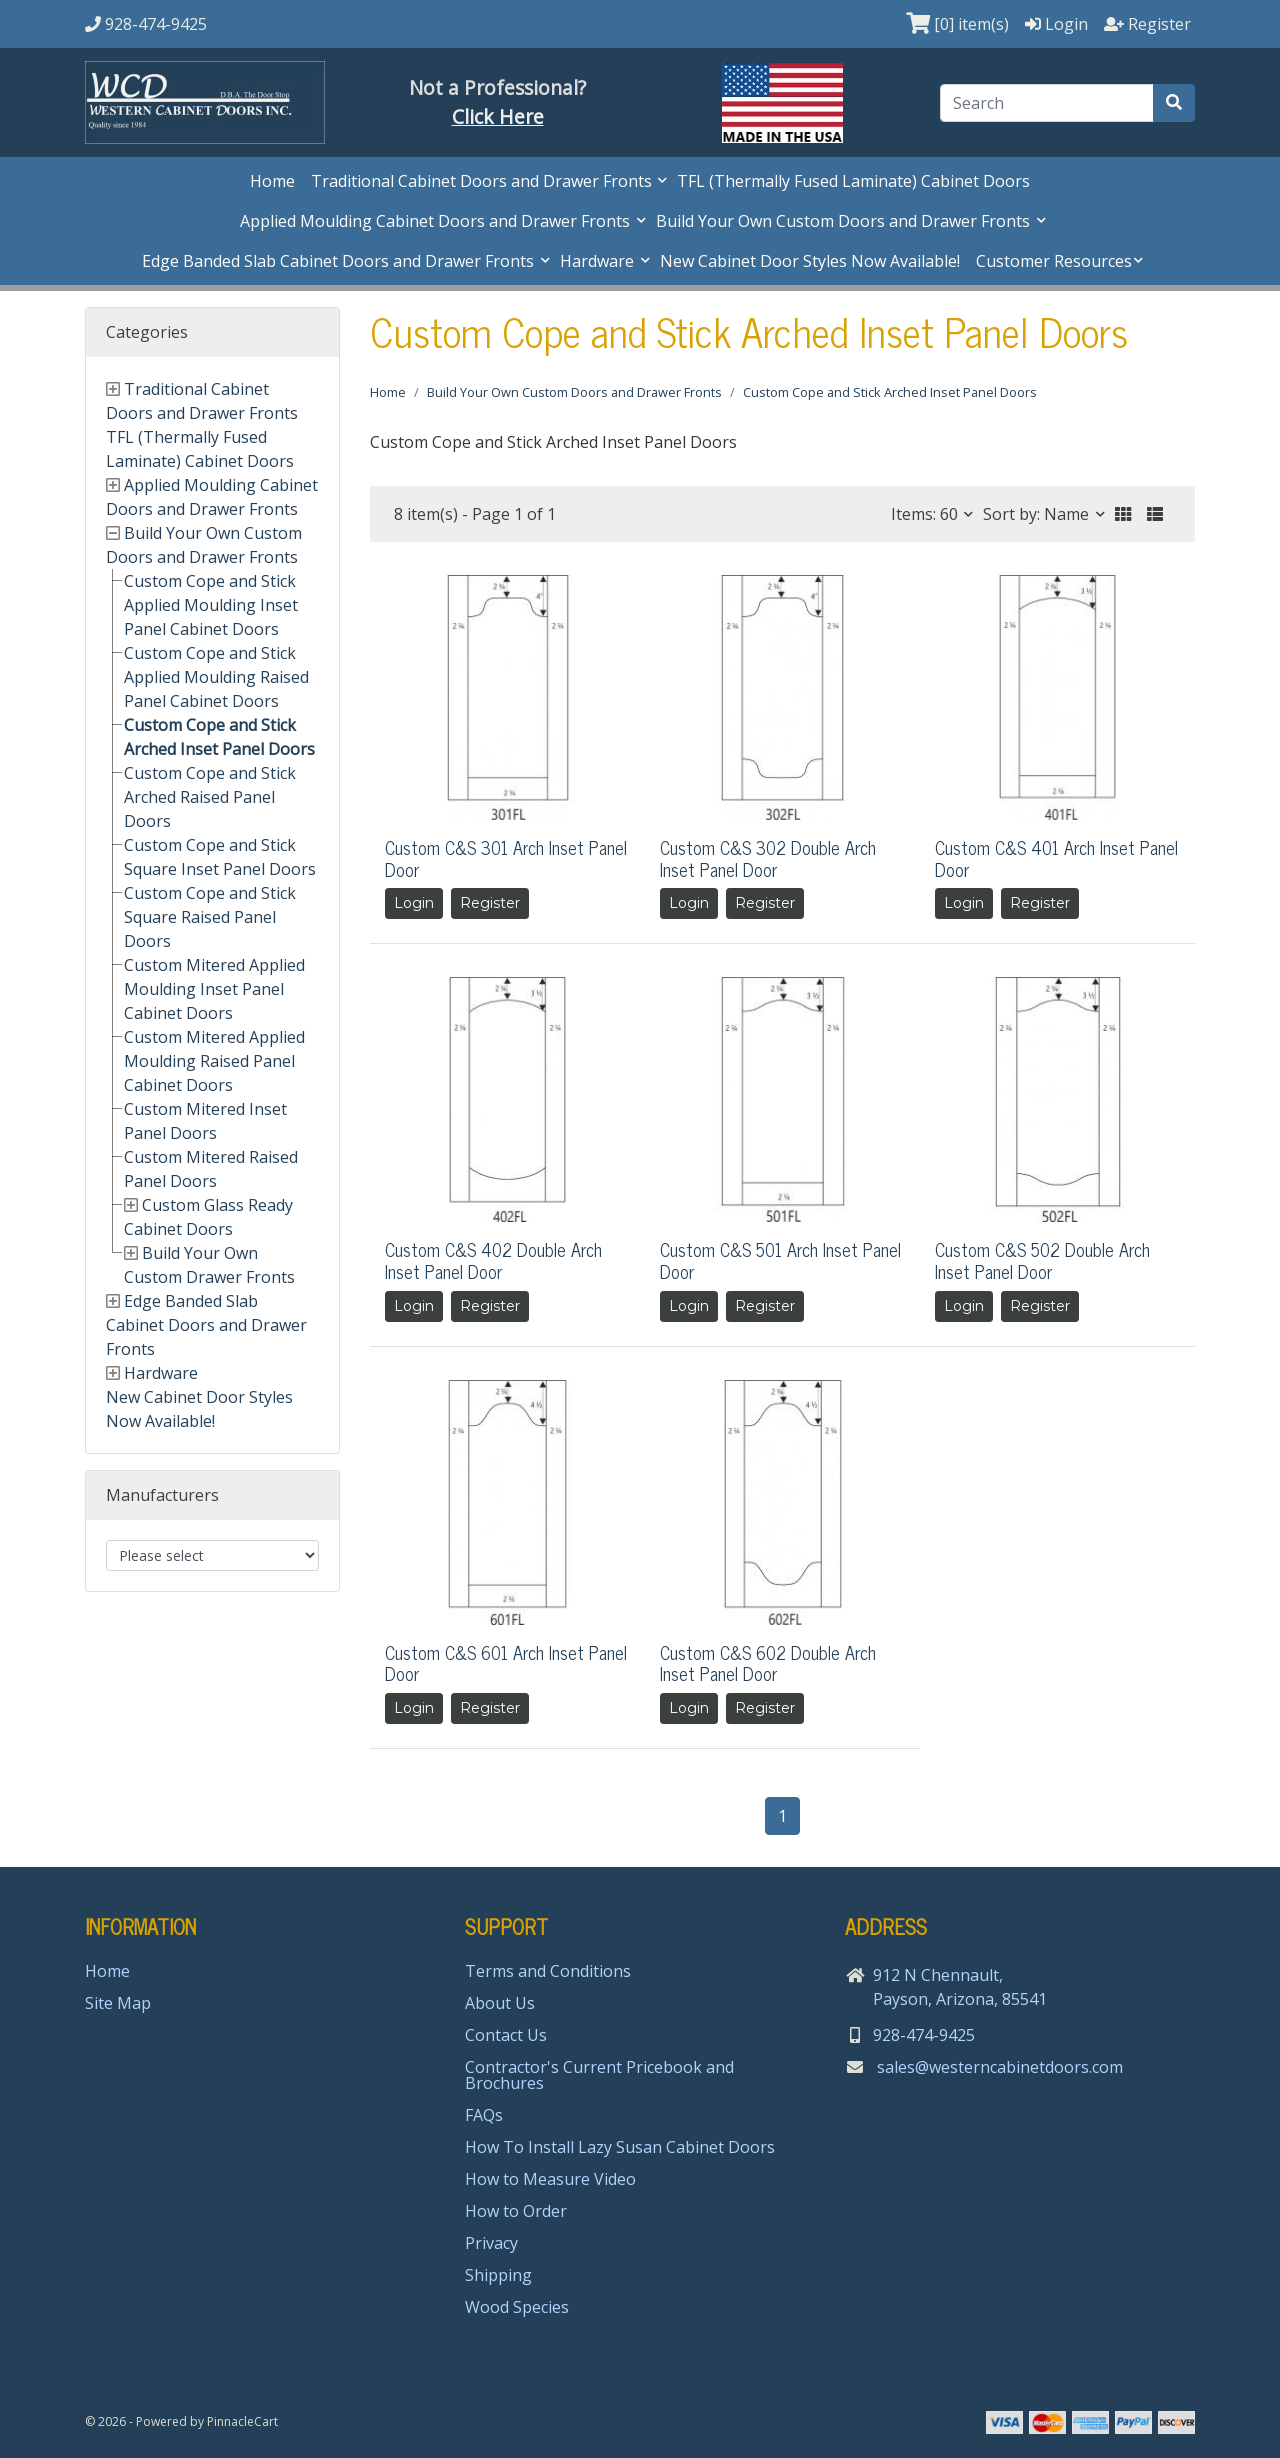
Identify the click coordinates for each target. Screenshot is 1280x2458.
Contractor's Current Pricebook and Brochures (599, 2075)
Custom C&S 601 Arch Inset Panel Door (506, 1663)
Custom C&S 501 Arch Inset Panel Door (780, 1260)
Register (490, 903)
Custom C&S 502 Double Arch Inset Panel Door (1042, 1260)
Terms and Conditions (548, 1971)
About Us (500, 2003)
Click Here (498, 116)
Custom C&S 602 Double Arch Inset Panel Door (768, 1663)
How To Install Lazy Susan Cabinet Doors (620, 2147)
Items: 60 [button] (926, 514)
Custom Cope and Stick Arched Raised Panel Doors (210, 797)
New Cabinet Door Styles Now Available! (810, 261)
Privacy (491, 2243)
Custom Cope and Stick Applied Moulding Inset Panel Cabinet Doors (211, 605)
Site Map (118, 2003)
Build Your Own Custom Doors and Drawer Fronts (845, 221)
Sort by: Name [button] (1038, 514)
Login (414, 903)
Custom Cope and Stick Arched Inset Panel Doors (890, 392)
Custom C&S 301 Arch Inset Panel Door (506, 858)
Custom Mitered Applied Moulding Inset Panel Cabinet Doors (214, 989)
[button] (1123, 514)
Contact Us (506, 2035)
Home (272, 181)
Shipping (498, 2275)
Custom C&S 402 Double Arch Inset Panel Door (493, 1260)
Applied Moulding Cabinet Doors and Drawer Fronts (437, 221)
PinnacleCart (242, 2421)
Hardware (599, 261)
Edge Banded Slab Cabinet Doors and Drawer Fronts (340, 261)
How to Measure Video (550, 2179)
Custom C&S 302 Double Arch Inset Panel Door (768, 858)
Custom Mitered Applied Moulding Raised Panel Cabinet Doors (214, 1061)
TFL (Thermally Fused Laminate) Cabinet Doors (853, 181)
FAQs (484, 2115)
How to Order (516, 2211)
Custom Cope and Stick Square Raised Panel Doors (210, 917)
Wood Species (517, 2307)
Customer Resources (1054, 261)
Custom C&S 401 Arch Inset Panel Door (1056, 858)
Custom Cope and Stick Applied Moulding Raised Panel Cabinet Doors (216, 677)
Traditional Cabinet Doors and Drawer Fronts (483, 181)
